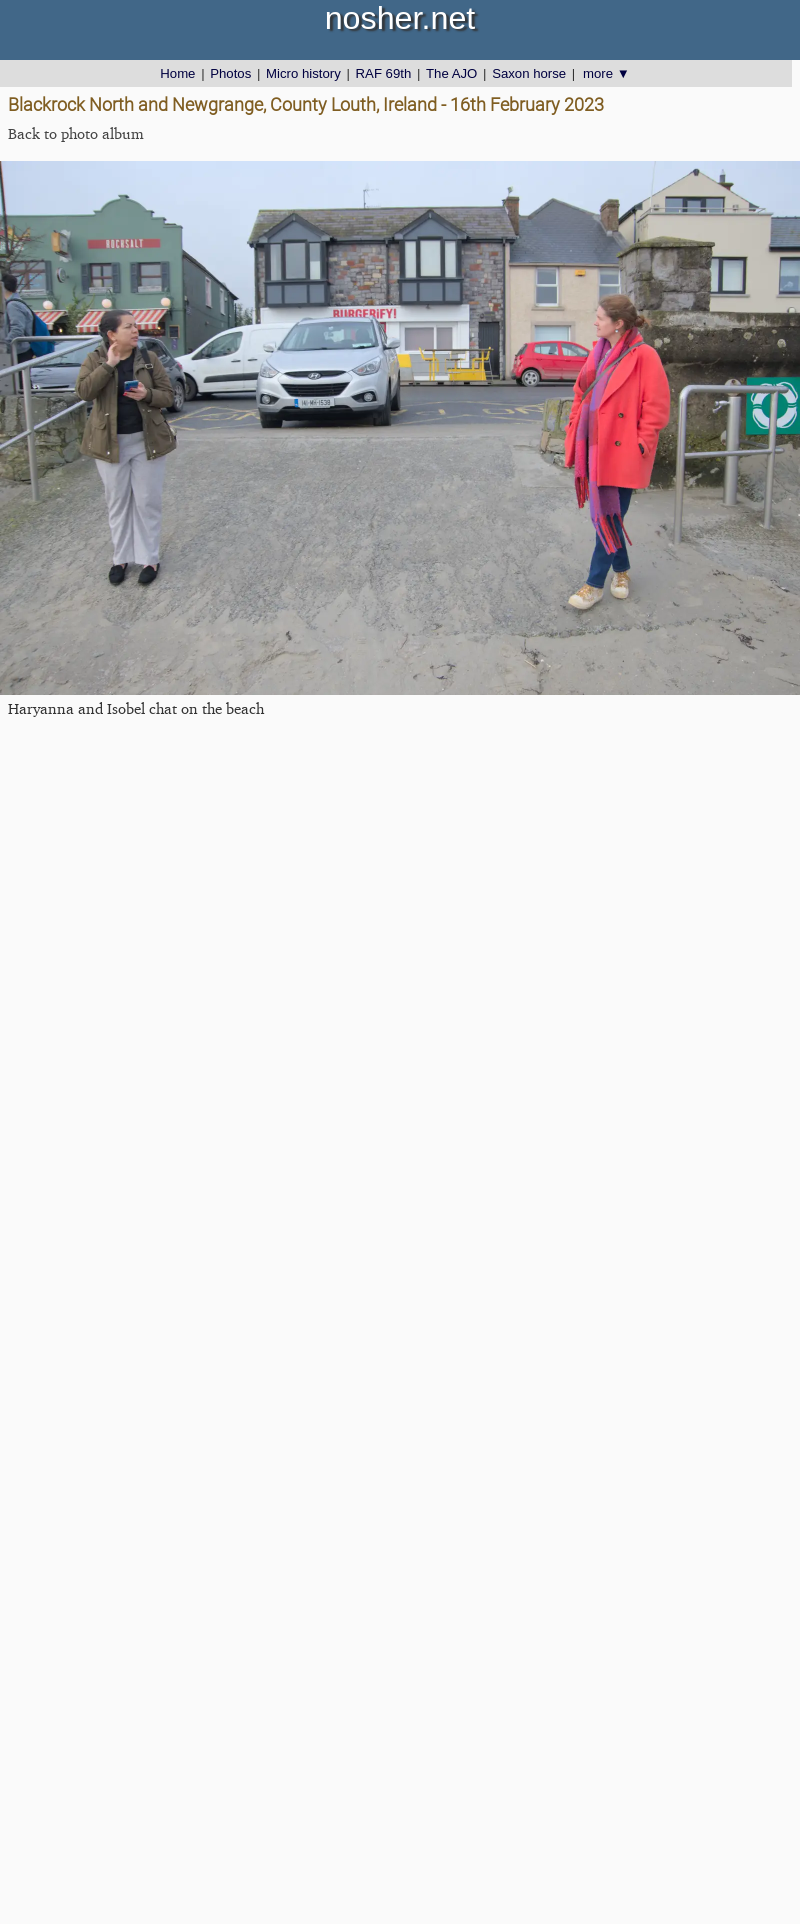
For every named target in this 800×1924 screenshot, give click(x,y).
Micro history (303, 73)
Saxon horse (529, 73)
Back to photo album (76, 133)
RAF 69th (384, 73)
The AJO (451, 73)
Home (177, 73)
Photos (230, 73)
